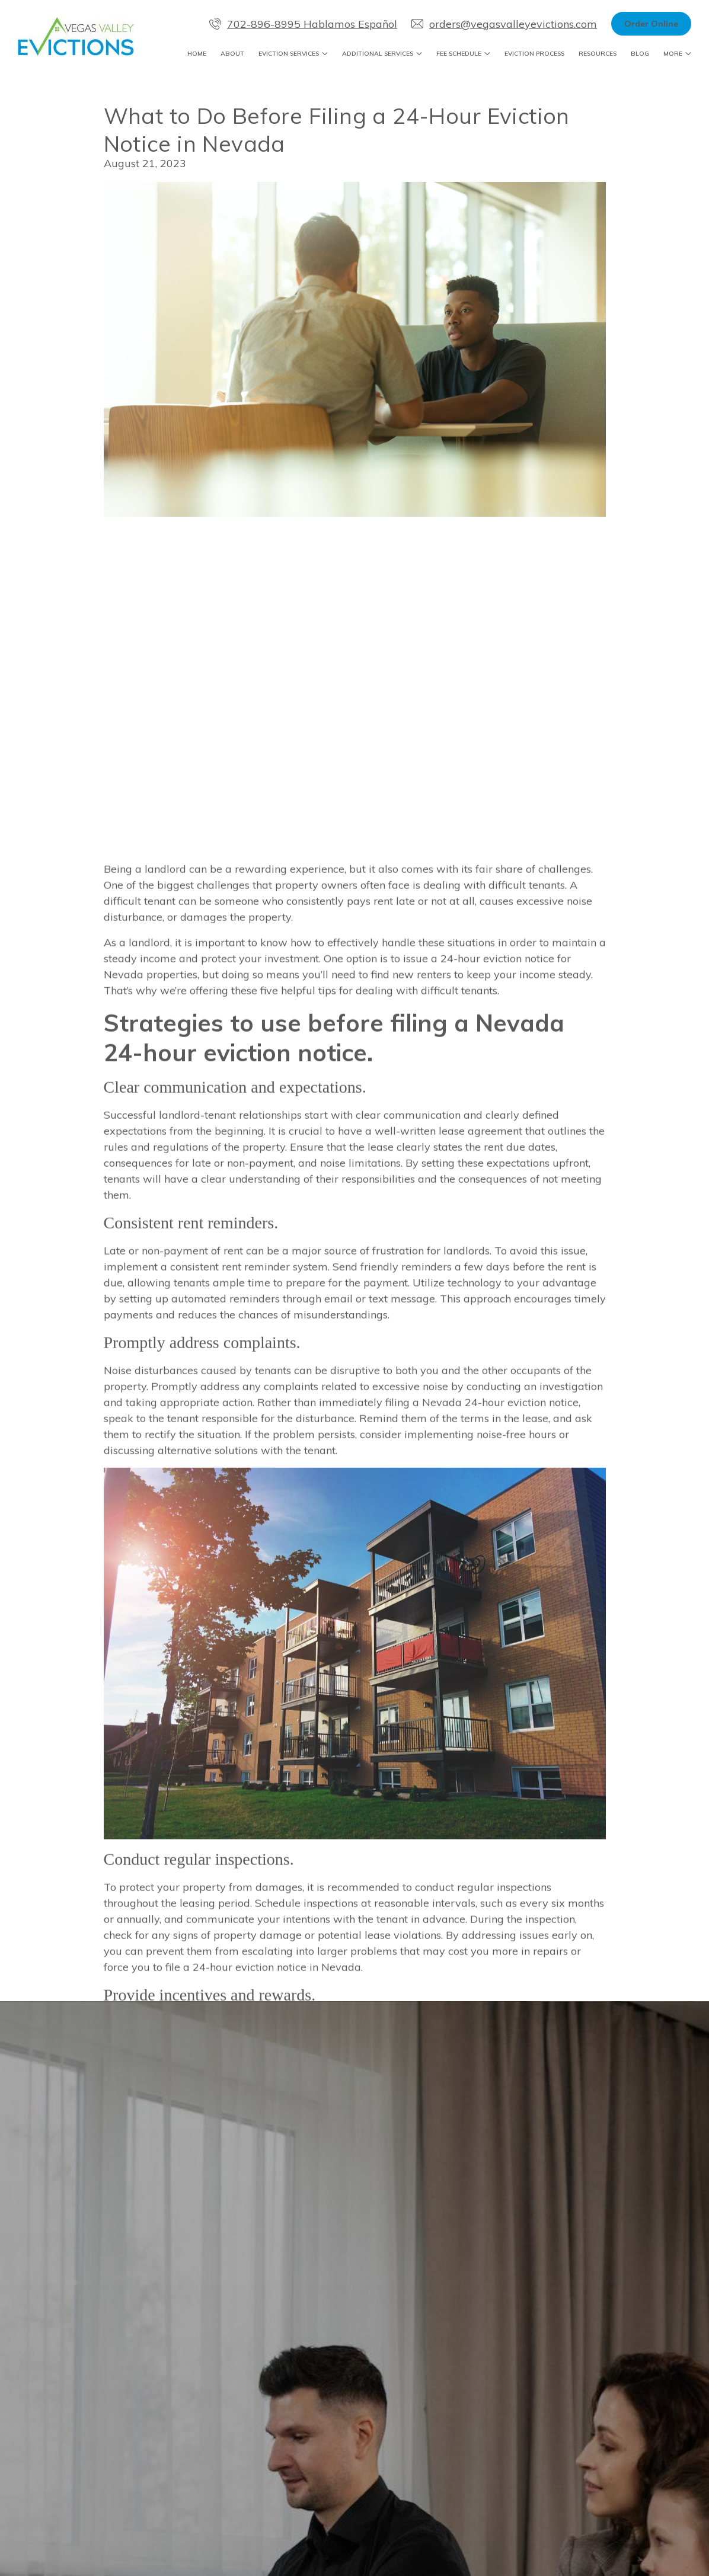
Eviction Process (534, 53)
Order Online (651, 23)
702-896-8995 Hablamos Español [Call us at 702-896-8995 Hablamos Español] (303, 24)
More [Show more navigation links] (672, 53)
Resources (598, 53)
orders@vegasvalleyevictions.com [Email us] (504, 24)
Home (196, 53)
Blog (640, 53)
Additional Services (377, 53)
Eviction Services (288, 53)
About (232, 53)
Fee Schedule (458, 53)
